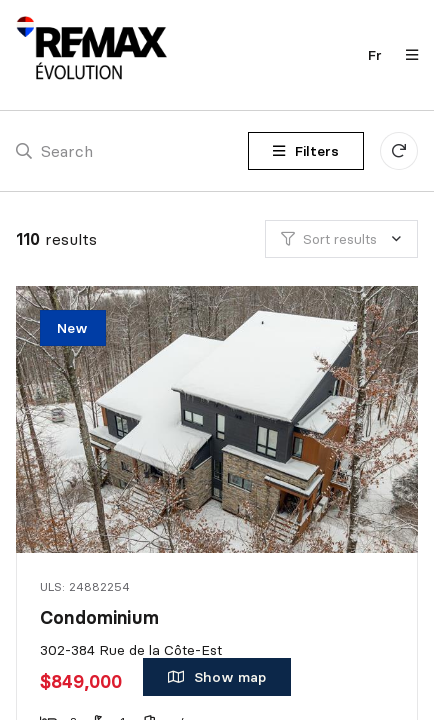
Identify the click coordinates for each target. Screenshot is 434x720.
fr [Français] (375, 55)
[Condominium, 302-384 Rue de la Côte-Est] (219, 419)
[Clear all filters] (399, 151)
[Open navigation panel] (406, 55)
